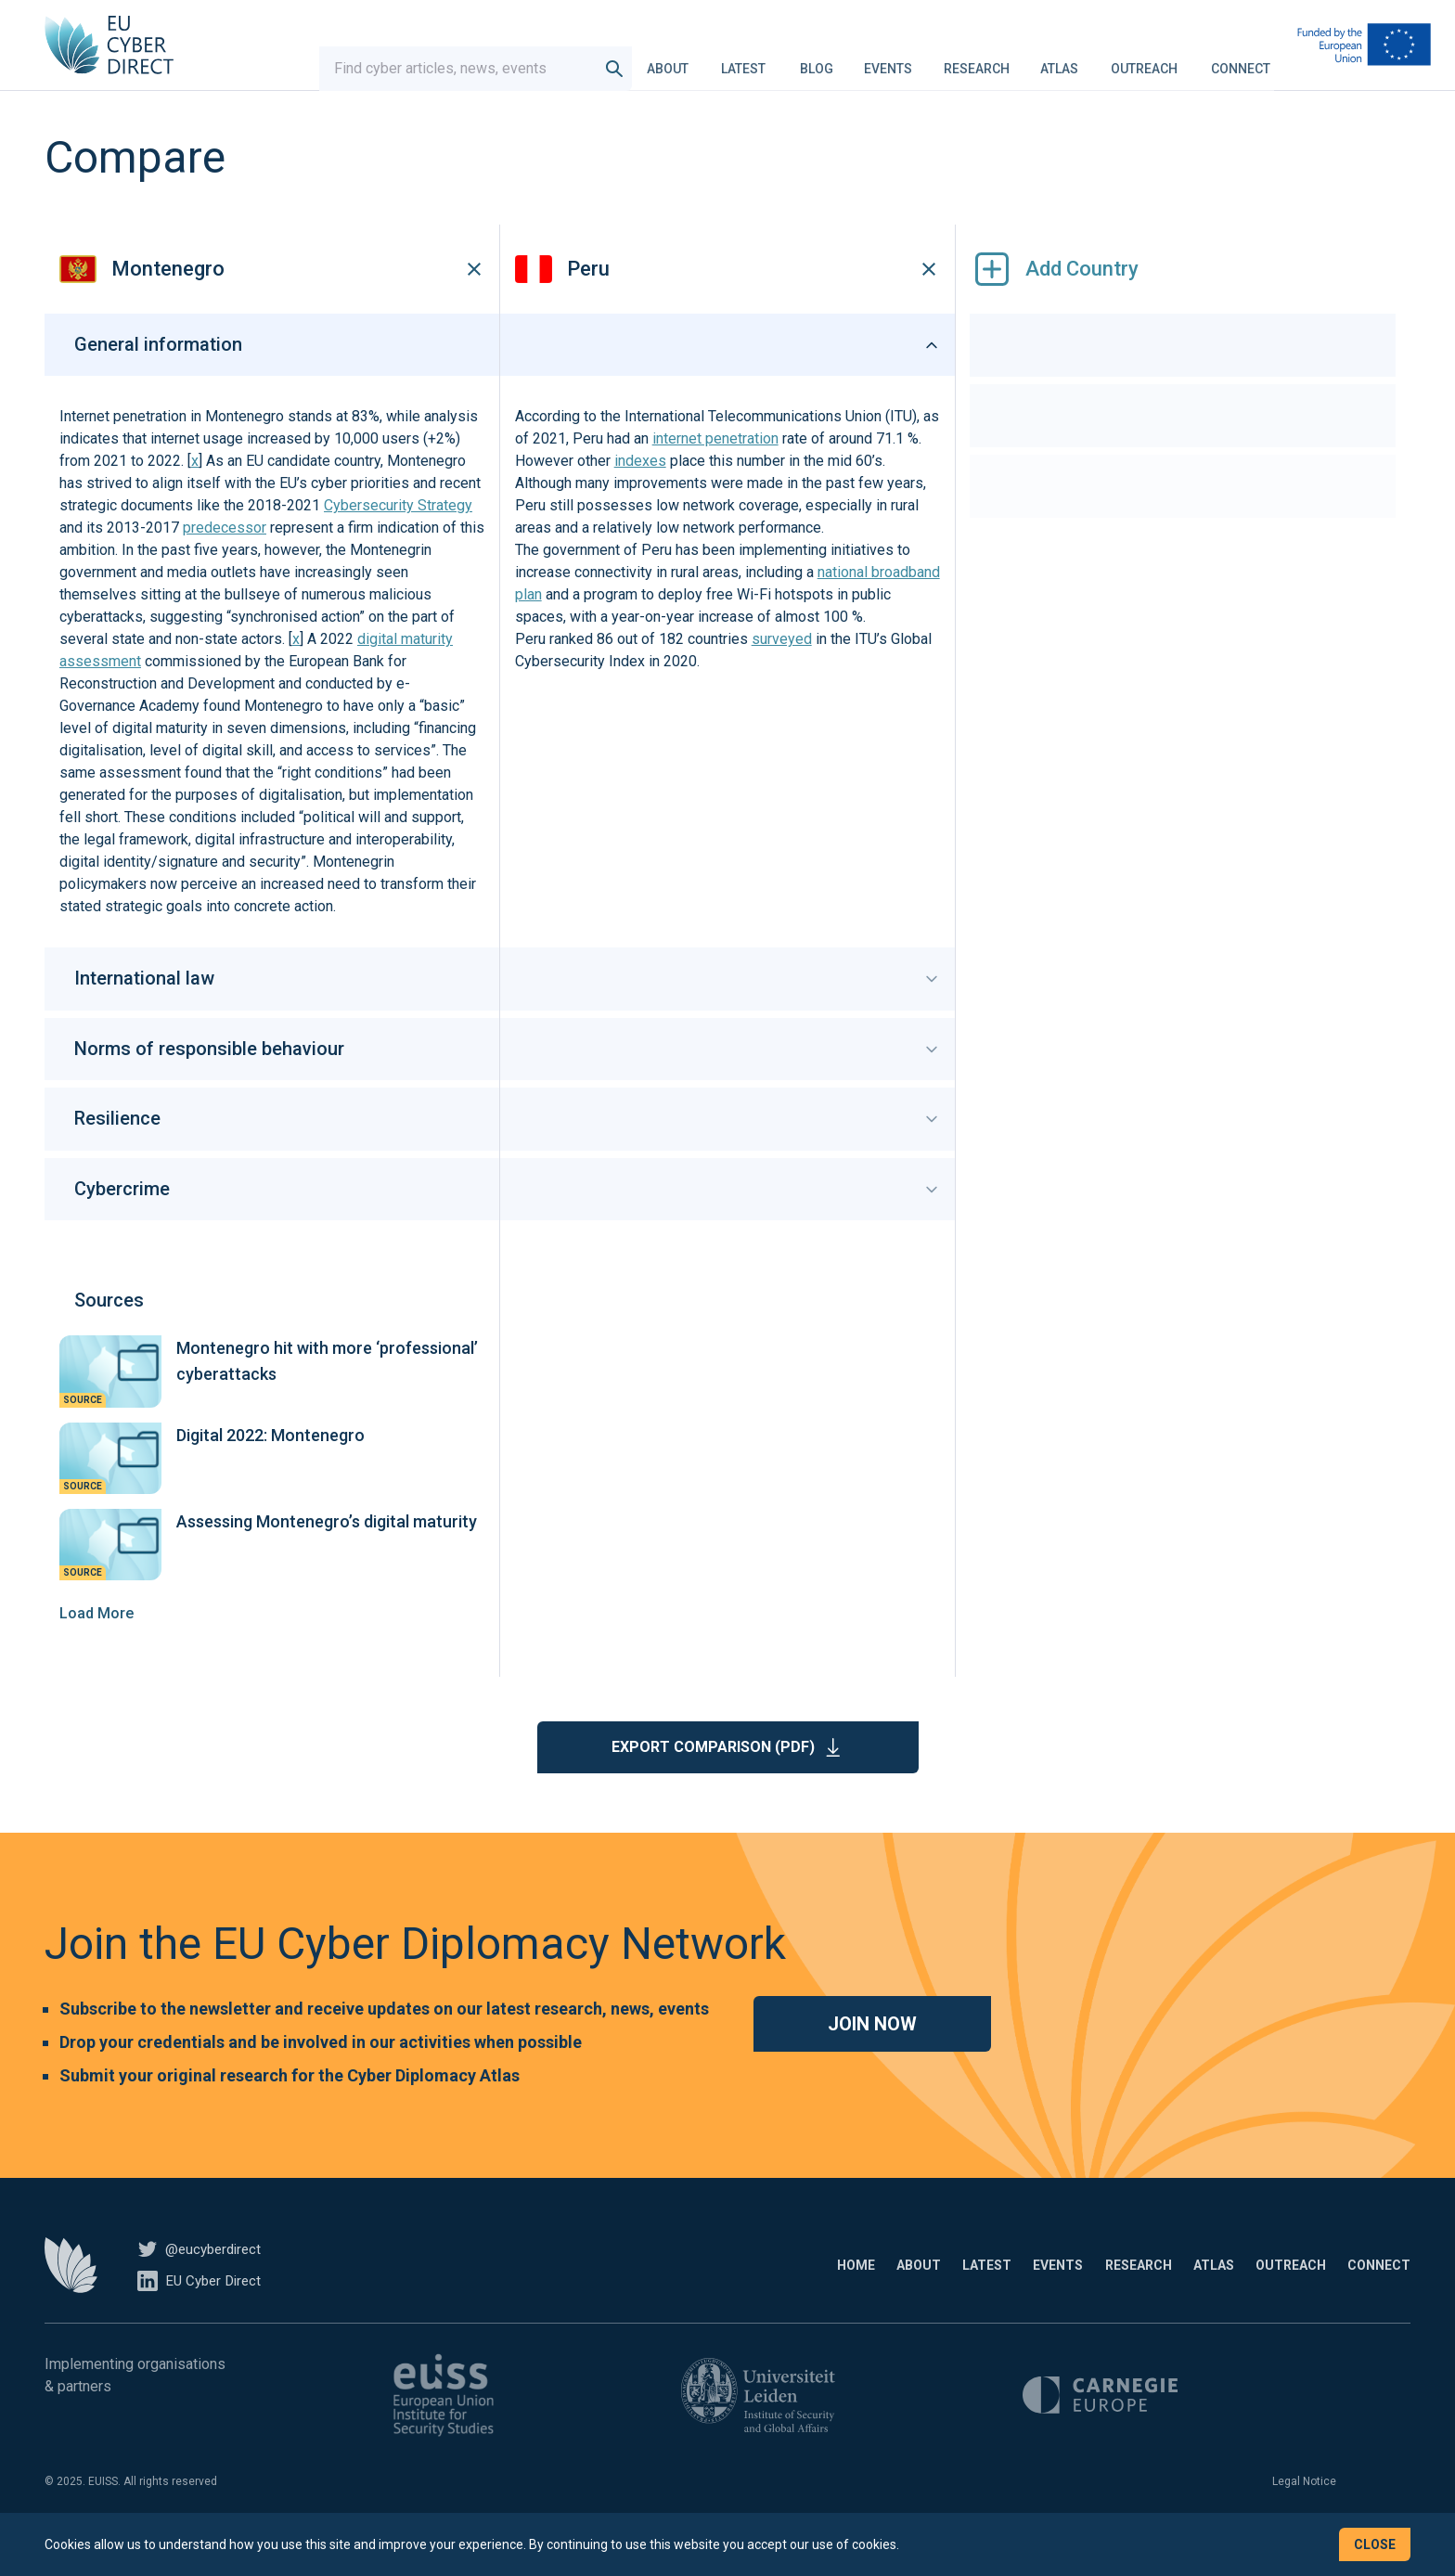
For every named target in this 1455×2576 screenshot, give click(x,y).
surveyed (782, 667)
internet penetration (715, 467)
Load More (96, 1641)
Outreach (1144, 59)
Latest (743, 59)
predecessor (224, 556)
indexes (640, 489)
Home (695, 2293)
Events (888, 59)
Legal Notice (1304, 2509)
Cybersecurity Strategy (398, 534)
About (668, 59)
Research (977, 59)
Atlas (1059, 59)
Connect (1240, 59)
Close (1375, 2544)
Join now (872, 2052)
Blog (816, 59)
